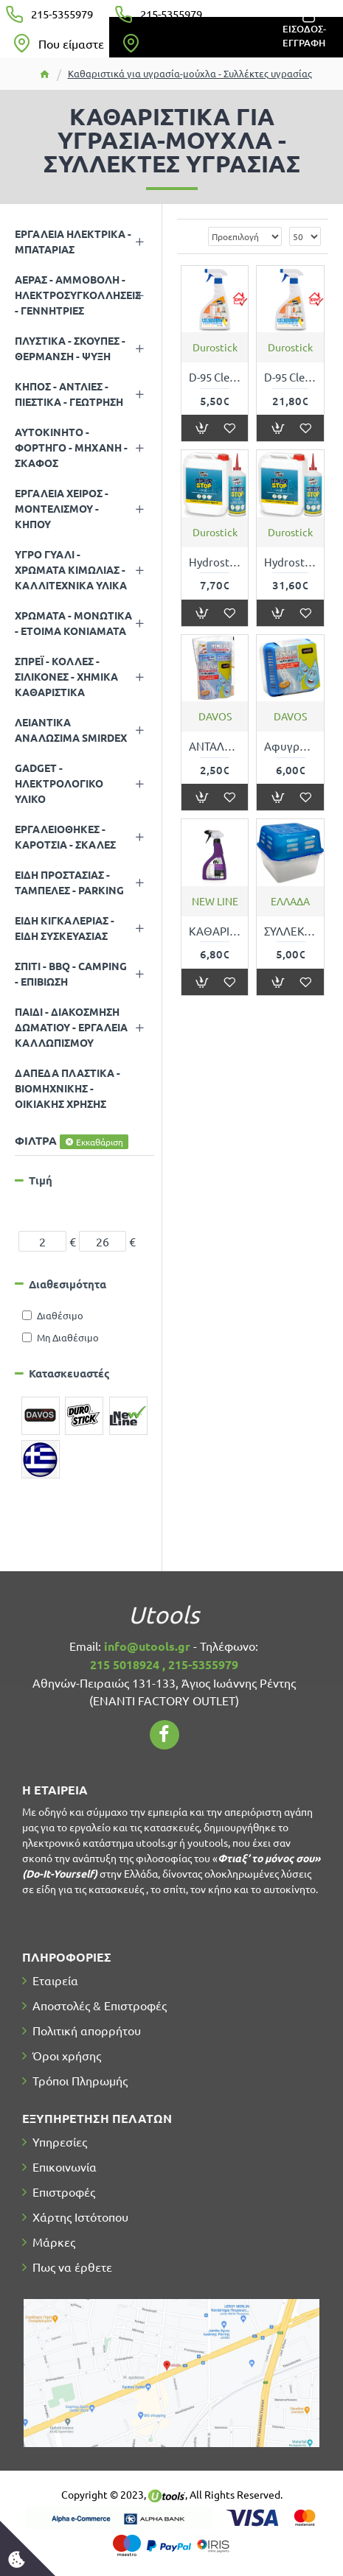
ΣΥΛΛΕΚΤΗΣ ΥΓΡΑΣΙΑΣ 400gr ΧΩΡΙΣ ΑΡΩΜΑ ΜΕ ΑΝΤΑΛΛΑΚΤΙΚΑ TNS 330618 (290, 931)
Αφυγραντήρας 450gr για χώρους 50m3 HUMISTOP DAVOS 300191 (290, 746)
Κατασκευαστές (69, 1373)
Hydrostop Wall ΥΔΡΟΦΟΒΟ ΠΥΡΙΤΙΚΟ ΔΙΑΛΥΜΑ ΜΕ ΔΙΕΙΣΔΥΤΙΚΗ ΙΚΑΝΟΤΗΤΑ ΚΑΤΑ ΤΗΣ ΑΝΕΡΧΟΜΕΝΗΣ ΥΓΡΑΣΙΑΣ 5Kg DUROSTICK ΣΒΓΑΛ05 (290, 562)
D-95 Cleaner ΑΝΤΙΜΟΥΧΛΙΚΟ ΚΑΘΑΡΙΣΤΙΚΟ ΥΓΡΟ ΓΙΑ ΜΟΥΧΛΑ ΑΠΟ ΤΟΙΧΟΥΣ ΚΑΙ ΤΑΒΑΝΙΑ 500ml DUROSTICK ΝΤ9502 (214, 377)
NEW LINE (215, 901)
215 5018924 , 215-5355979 (164, 1664)
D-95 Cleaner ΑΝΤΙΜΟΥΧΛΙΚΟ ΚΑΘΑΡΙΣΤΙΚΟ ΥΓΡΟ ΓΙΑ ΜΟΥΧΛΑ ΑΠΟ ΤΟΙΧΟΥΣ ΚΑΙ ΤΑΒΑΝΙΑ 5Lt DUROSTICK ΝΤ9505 (290, 377)
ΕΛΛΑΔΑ (290, 901)
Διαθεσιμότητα (67, 1284)
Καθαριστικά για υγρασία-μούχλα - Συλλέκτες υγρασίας (190, 73)
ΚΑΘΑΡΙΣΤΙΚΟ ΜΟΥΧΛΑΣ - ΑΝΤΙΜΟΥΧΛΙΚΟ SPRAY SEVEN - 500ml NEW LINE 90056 (214, 931)
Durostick (215, 347)
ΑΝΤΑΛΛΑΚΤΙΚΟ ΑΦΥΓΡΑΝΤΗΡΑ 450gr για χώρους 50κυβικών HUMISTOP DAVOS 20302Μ (214, 746)
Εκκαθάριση (99, 1142)
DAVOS (215, 716)
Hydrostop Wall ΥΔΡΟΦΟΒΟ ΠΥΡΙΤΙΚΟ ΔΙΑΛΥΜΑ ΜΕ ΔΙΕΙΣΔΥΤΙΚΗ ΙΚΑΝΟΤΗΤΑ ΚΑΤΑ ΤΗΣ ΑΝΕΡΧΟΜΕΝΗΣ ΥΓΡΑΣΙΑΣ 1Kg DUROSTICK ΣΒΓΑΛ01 (214, 562)
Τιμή (40, 1180)
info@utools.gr (147, 1646)
